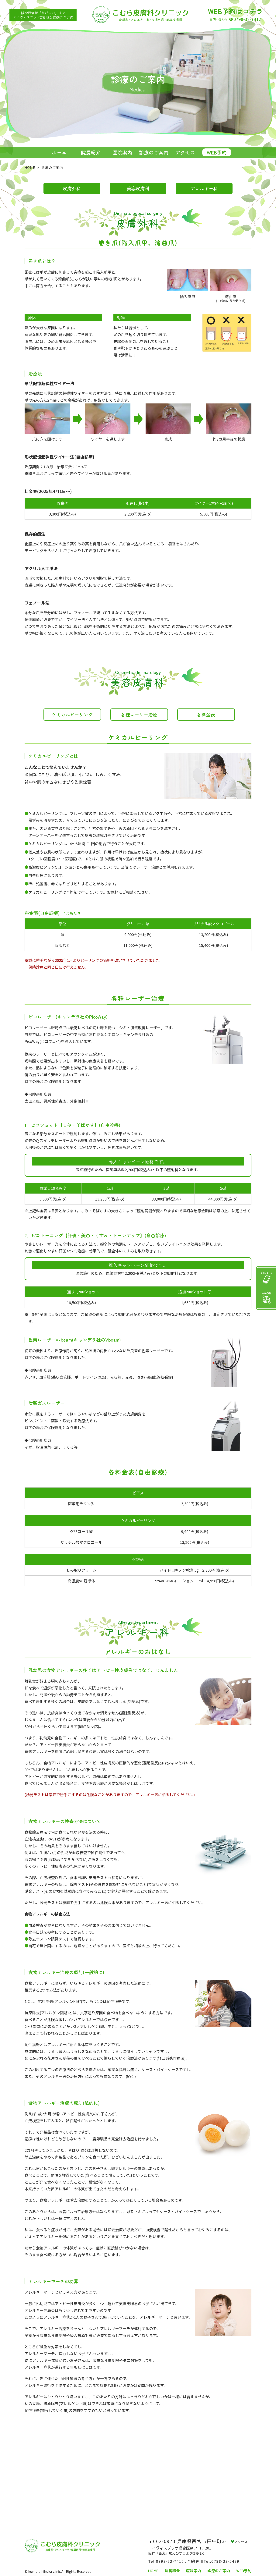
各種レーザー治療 (139, 714)
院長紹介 (172, 2570)
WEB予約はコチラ (235, 11)
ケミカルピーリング (72, 714)
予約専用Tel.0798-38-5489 (213, 2561)
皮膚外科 (72, 188)
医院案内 (193, 2570)
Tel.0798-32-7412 (166, 2561)
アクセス (241, 2541)
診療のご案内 (218, 2570)
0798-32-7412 (247, 19)
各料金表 (206, 714)
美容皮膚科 (138, 188)
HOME (30, 167)
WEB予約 (243, 2570)
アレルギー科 (204, 188)
